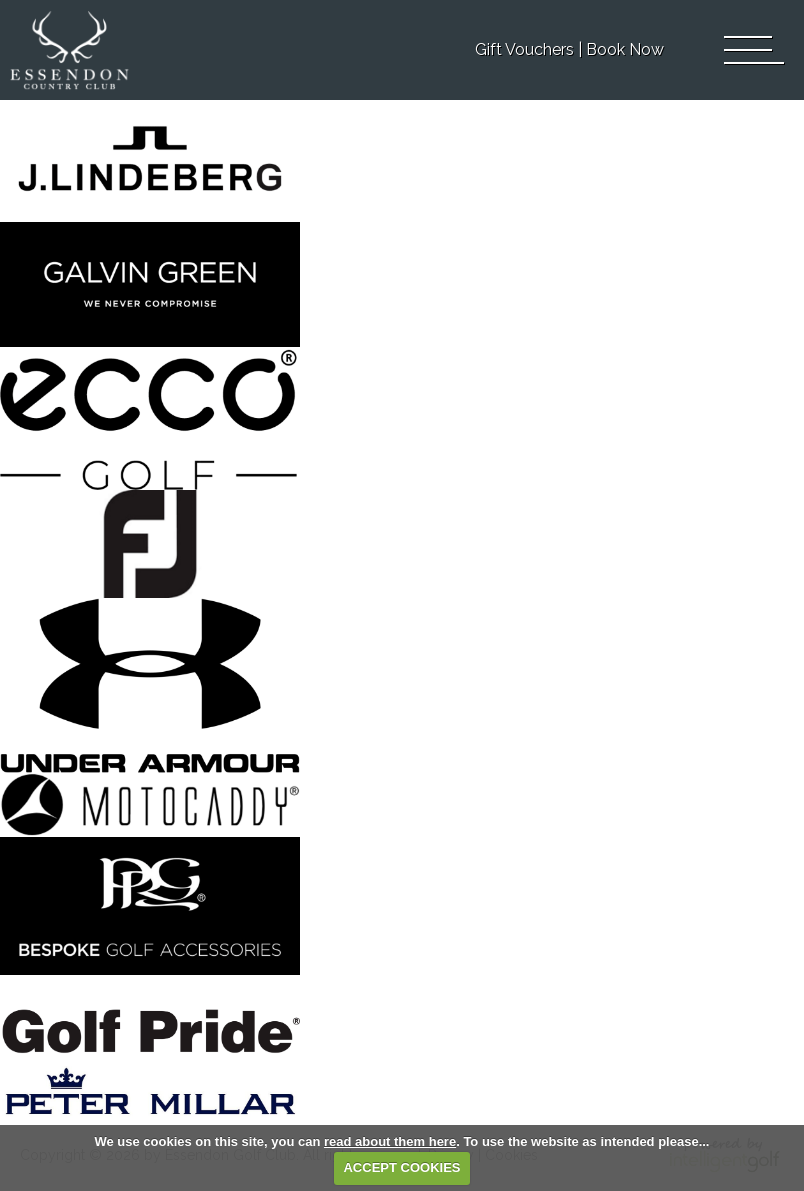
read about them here (390, 1141)
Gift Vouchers (524, 49)
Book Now (625, 49)
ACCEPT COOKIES (401, 1167)
